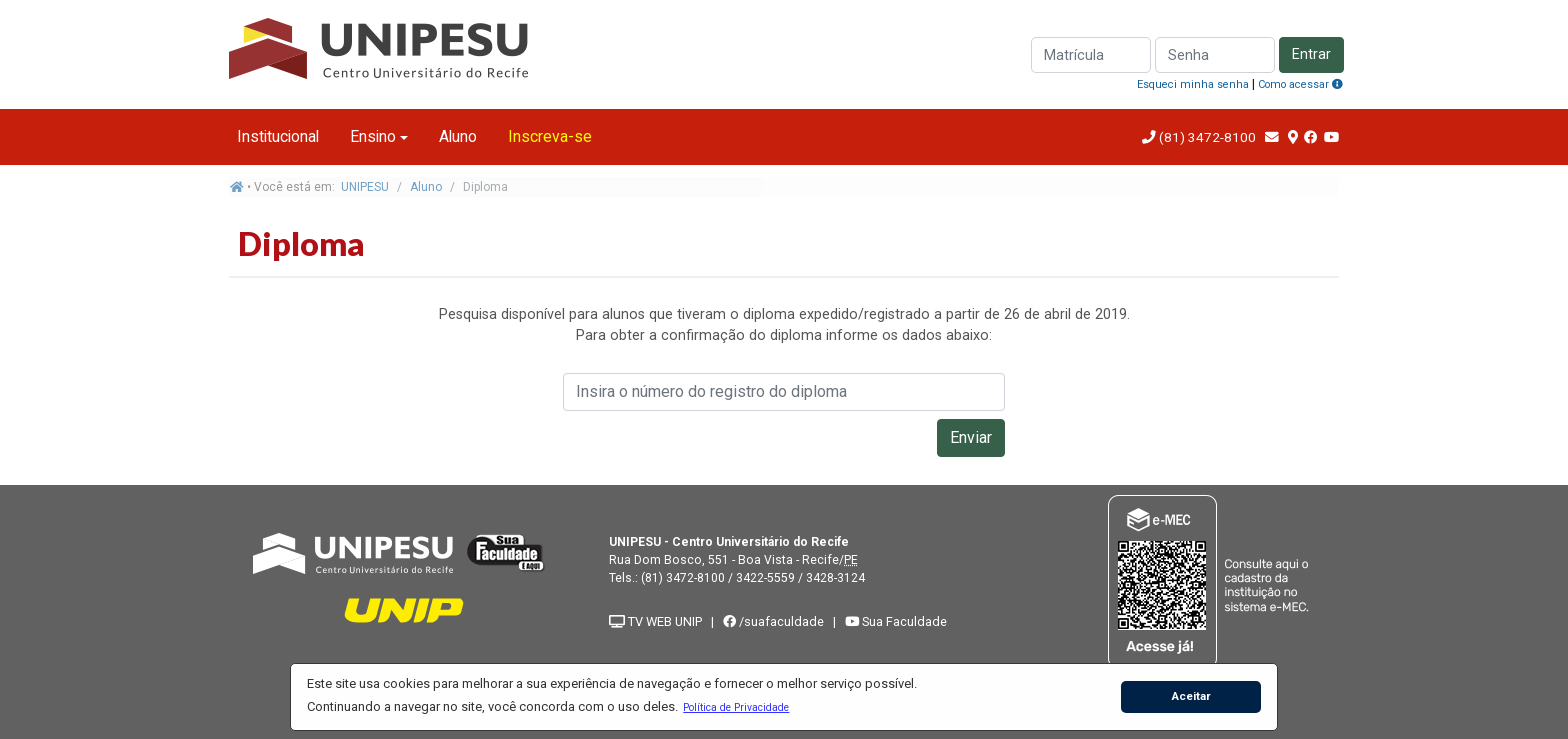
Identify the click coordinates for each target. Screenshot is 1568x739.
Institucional (278, 136)
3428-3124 (835, 578)
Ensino (373, 136)
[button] (736, 707)
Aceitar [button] (1191, 696)
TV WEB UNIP (655, 621)
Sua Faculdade (896, 621)
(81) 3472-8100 (1206, 137)
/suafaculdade (773, 621)
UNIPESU (365, 187)
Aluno (458, 136)
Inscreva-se (550, 136)
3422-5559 (765, 578)
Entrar (1311, 54)
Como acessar (1300, 84)
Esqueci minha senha (1193, 84)
